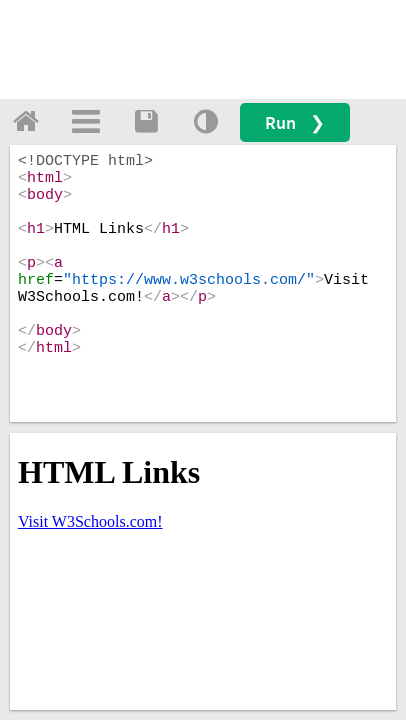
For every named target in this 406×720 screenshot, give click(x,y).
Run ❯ (295, 122)
